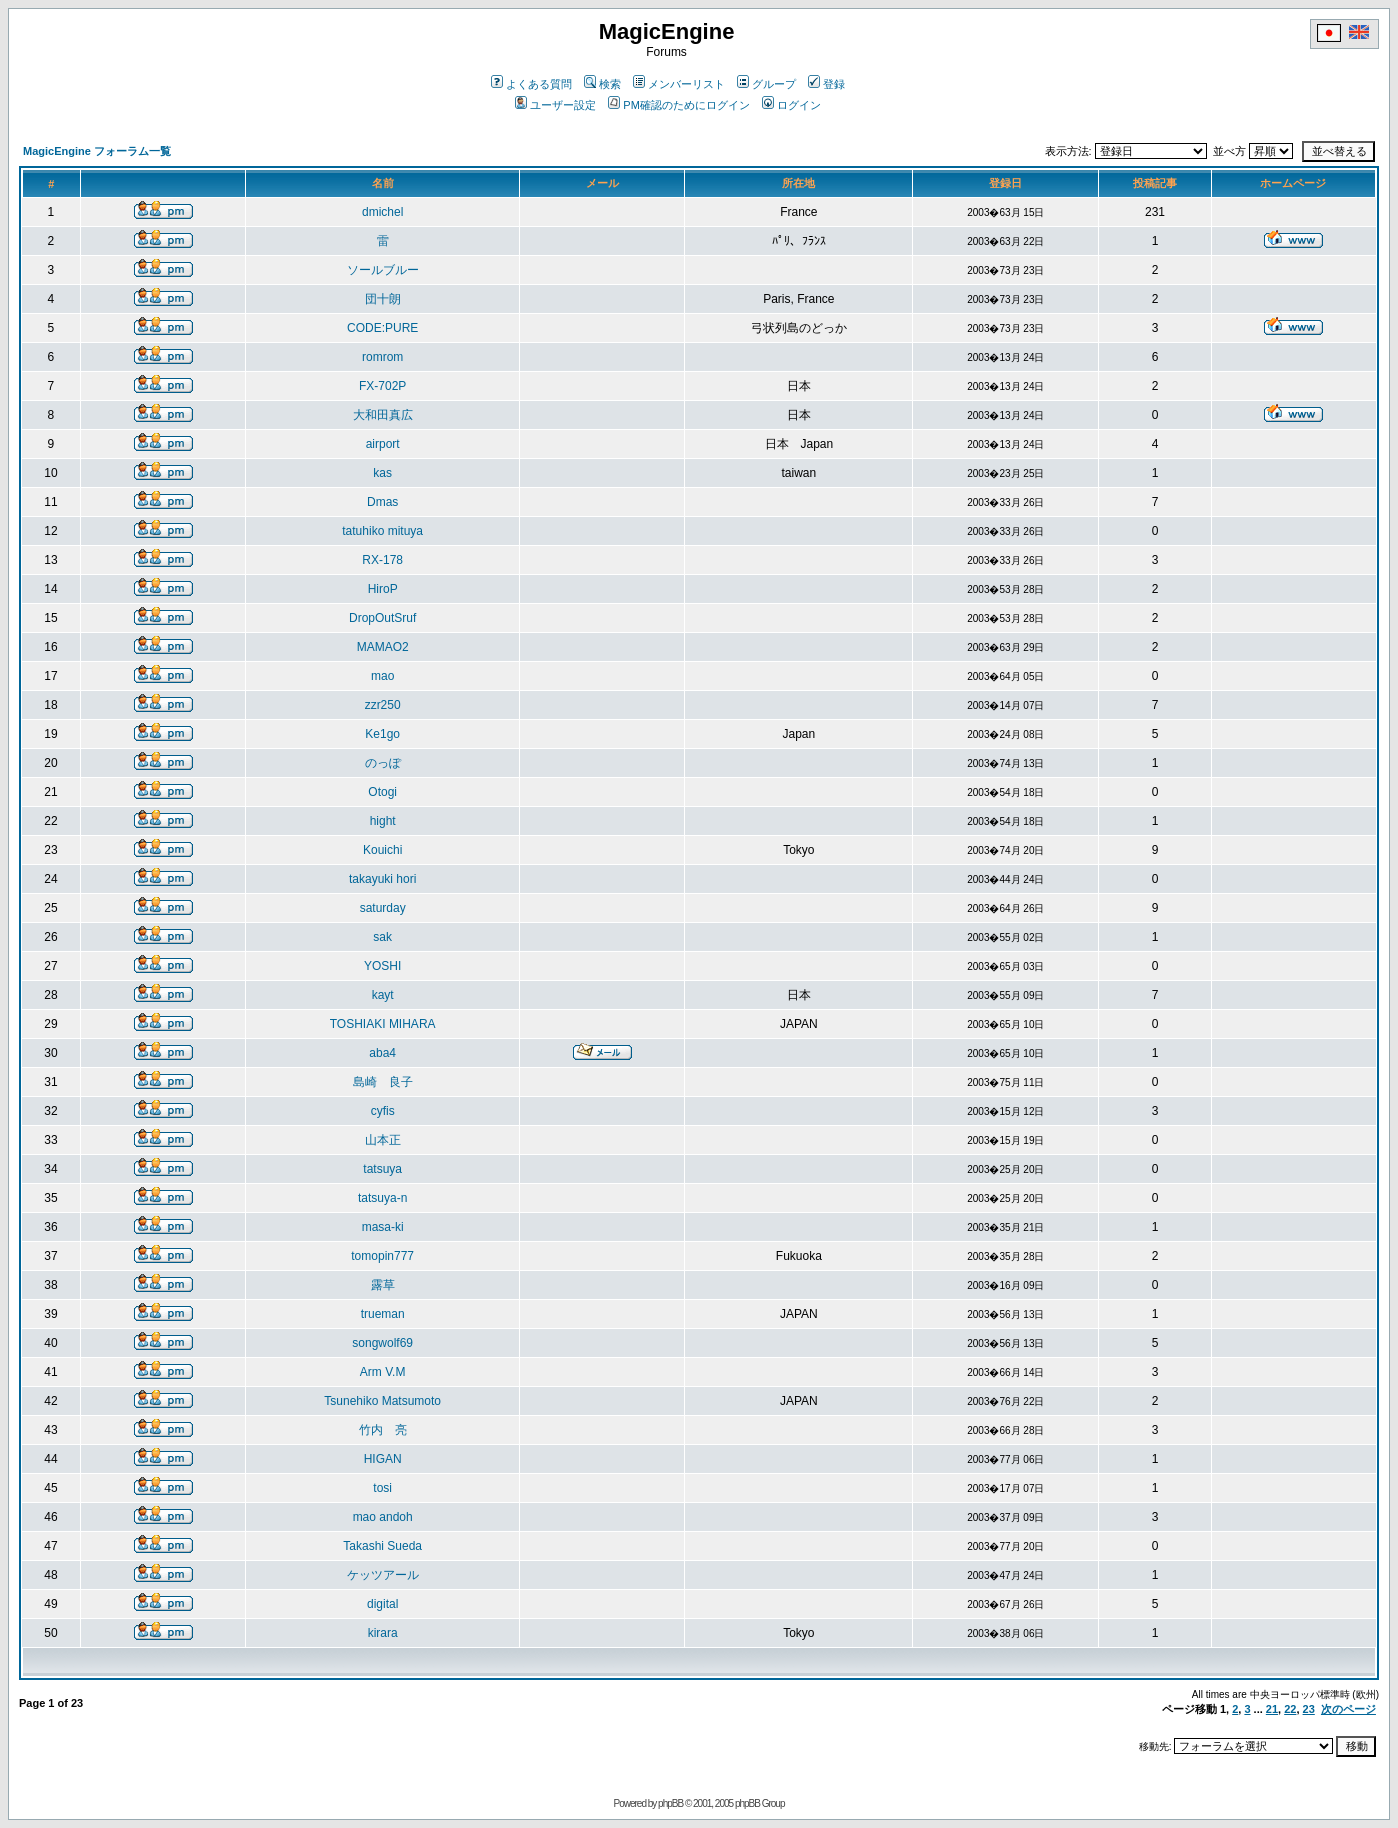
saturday (383, 908)
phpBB (670, 1803)
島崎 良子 (383, 1082)
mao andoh (383, 1517)
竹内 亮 (383, 1430)
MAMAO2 (383, 647)
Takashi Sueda (382, 1546)
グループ (766, 84)
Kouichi (382, 850)
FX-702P (382, 386)
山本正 (383, 1140)
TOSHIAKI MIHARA (383, 1024)
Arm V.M (383, 1372)
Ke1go (382, 734)
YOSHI (382, 966)
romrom (382, 357)
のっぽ (383, 763)
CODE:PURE (382, 328)
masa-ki (383, 1227)
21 (1272, 1709)
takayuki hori (382, 879)
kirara (383, 1633)
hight (383, 821)
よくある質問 (531, 84)
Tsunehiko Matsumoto (382, 1401)
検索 (602, 84)
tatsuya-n (382, 1198)
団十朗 (383, 299)
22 (1290, 1709)
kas (382, 473)
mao (382, 676)
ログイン (791, 105)
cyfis (383, 1111)
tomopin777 (382, 1256)
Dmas (382, 502)
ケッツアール (383, 1575)
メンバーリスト (679, 84)
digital (382, 1604)
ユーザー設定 (555, 105)
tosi (382, 1488)
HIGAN (383, 1459)
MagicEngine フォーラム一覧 (97, 151)
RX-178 (382, 560)
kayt (383, 995)
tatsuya (382, 1169)
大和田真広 (383, 415)
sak (382, 937)
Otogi (382, 792)
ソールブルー (383, 270)
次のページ (1348, 1709)
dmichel (382, 212)
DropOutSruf (382, 618)
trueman (383, 1314)
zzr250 (383, 705)
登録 (826, 84)
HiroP (383, 589)
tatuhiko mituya (382, 531)
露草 (383, 1285)
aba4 (382, 1053)
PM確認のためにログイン (679, 105)
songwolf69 (382, 1343)
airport (383, 444)
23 (1309, 1709)
